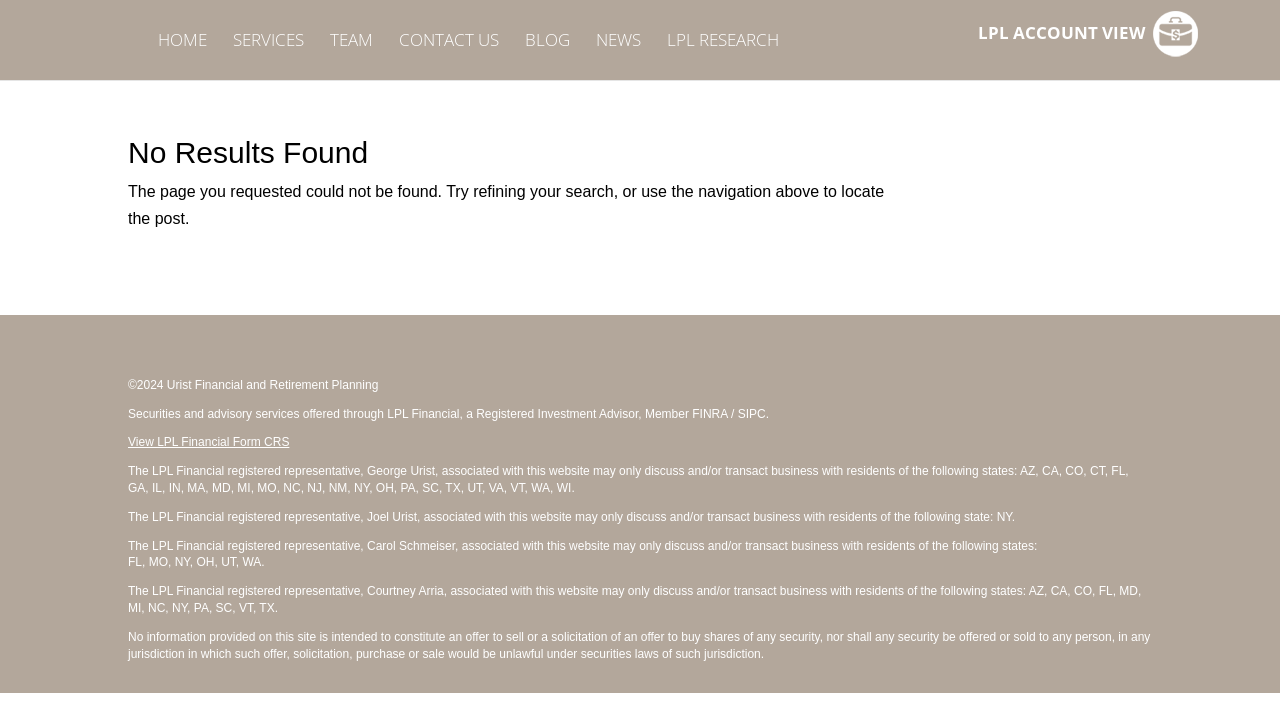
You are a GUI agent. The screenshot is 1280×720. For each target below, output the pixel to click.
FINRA (709, 414)
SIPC (752, 414)
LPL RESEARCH (723, 42)
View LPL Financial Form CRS (208, 442)
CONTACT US (449, 42)
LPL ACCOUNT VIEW (1061, 35)
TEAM (351, 42)
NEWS (618, 42)
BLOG (547, 42)
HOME (182, 42)
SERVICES (268, 42)
